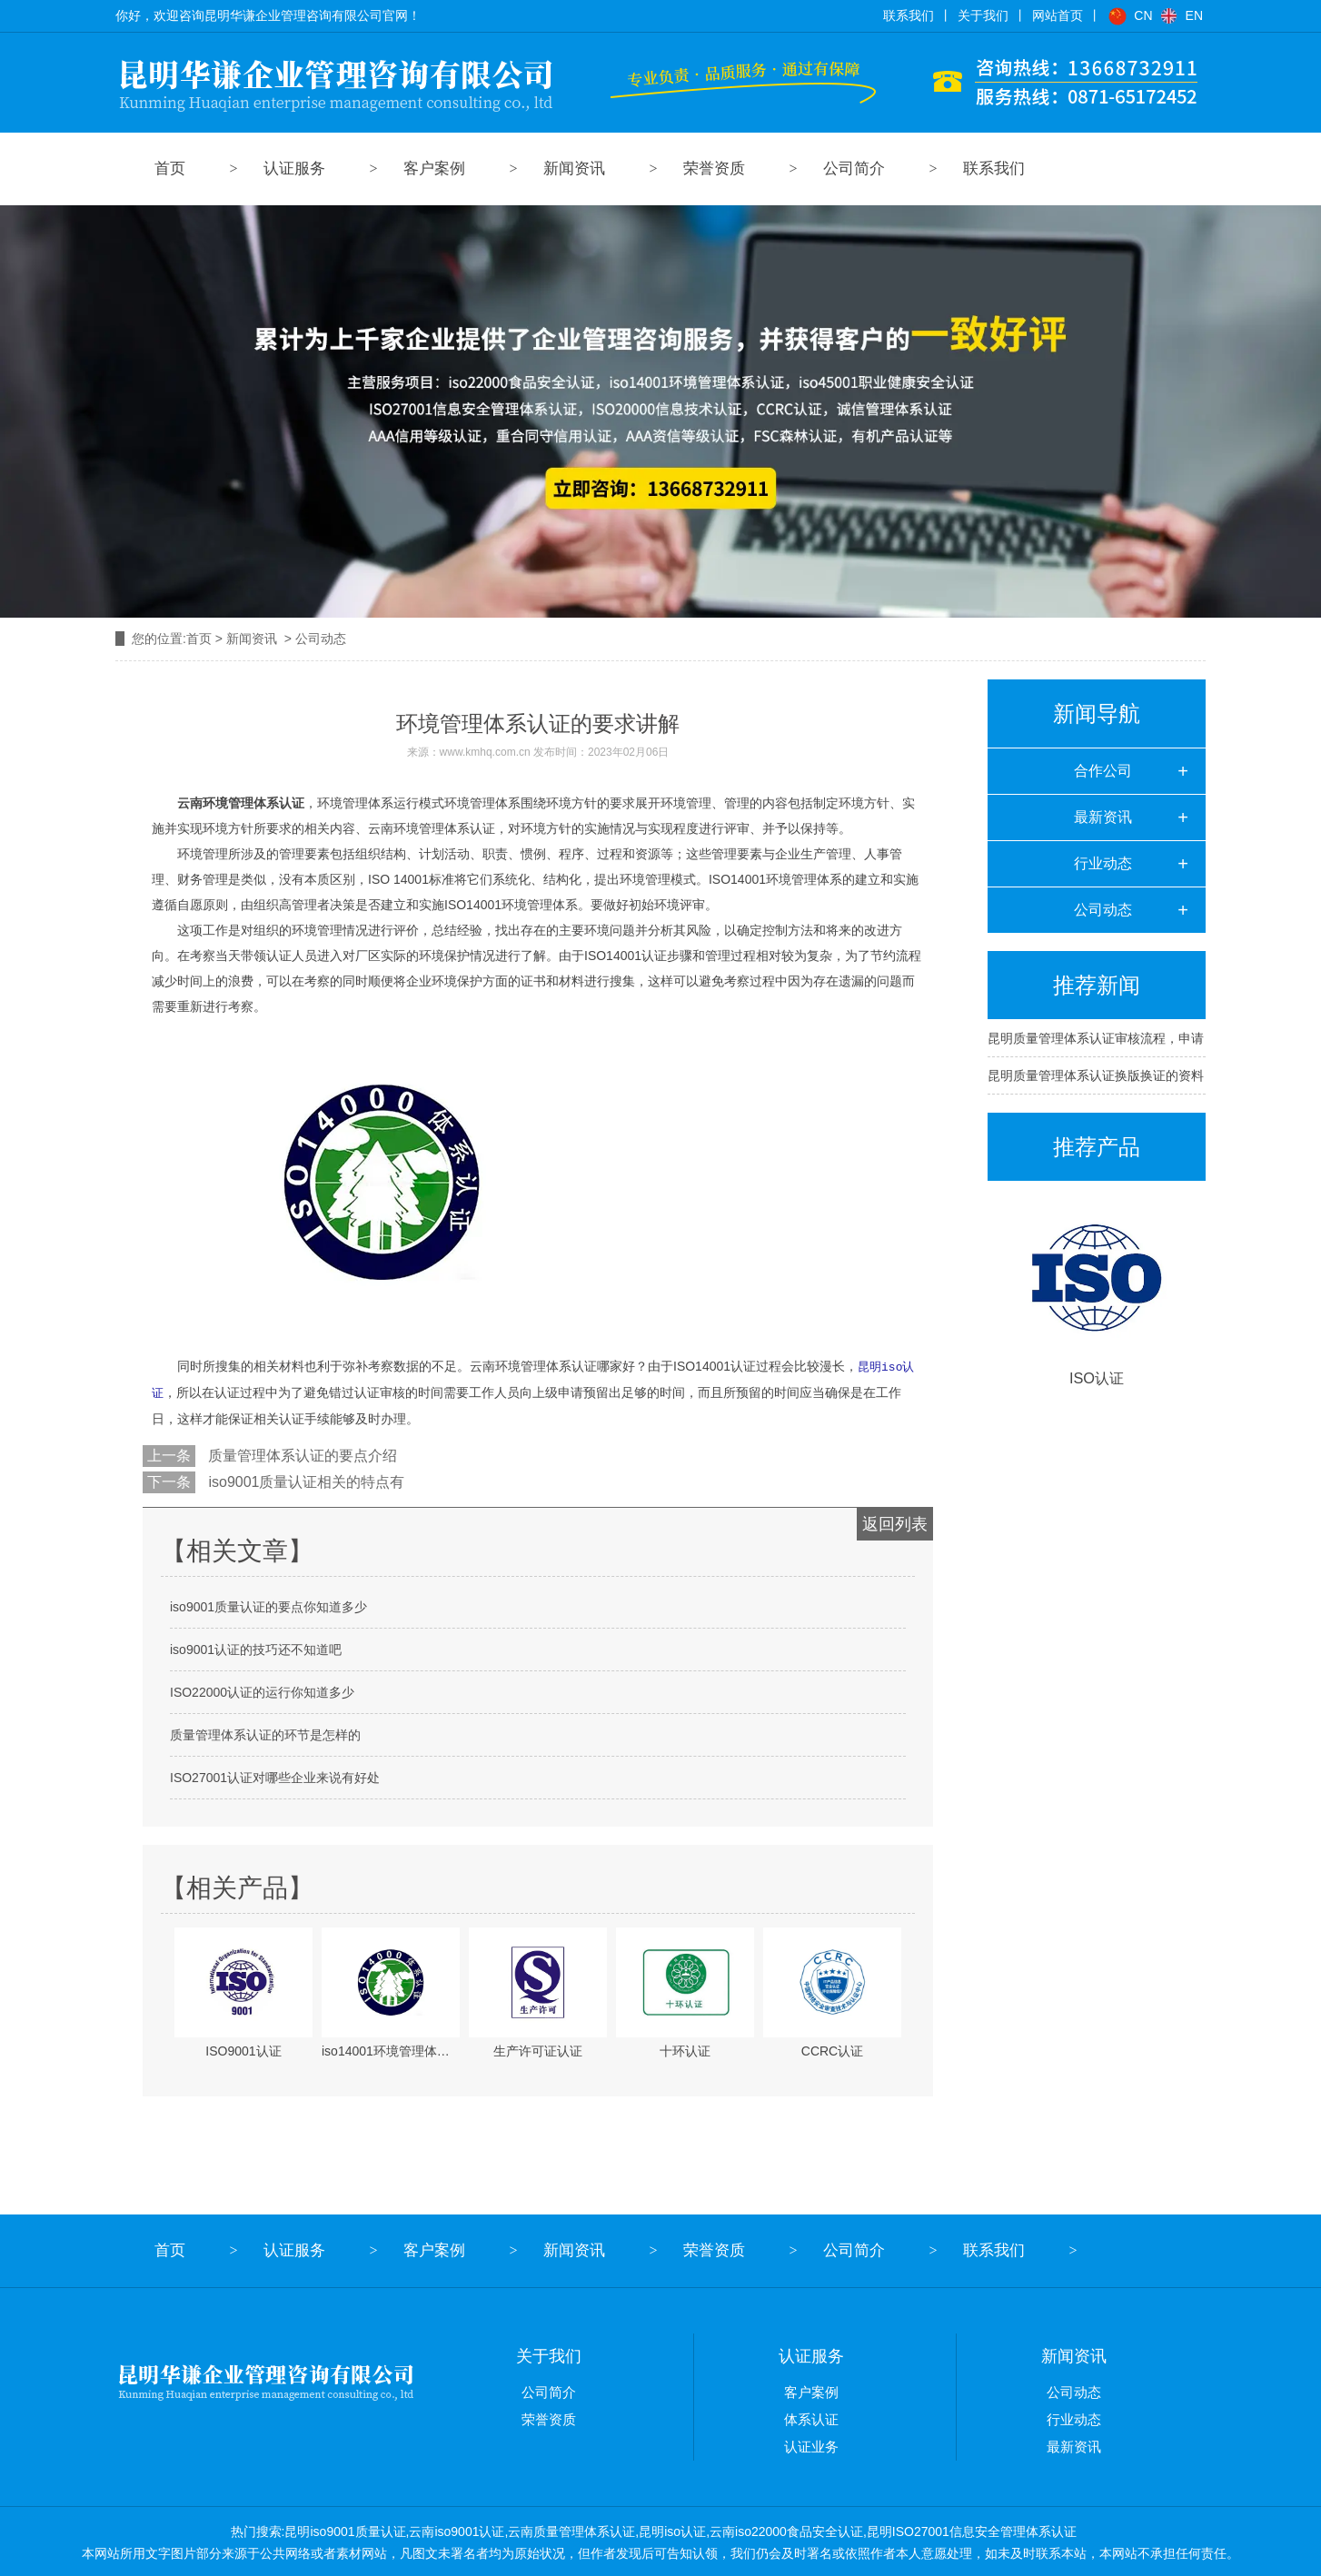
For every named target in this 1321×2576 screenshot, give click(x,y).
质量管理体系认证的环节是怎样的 (265, 1733)
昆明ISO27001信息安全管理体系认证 (972, 2529)
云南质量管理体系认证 (571, 2529)
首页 (169, 168)
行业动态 (1103, 863)
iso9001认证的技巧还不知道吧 (256, 1647)
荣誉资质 (714, 168)
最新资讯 (1103, 817)
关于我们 (548, 2354)
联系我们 (994, 168)
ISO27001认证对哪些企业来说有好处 (275, 1776)
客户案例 (434, 168)
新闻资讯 (574, 168)
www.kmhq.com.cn (485, 752)
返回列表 (895, 1522)
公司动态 (1103, 909)
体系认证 (811, 2417)
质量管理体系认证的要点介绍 (300, 1453)
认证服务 (294, 168)
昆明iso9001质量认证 (344, 2529)
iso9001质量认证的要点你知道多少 (268, 1605)
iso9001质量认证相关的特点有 (304, 1480)
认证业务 (811, 2444)
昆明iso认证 (672, 2529)
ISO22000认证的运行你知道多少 (262, 1690)
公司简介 (854, 168)
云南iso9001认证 (456, 2529)
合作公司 (1103, 770)
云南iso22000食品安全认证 (786, 2529)
